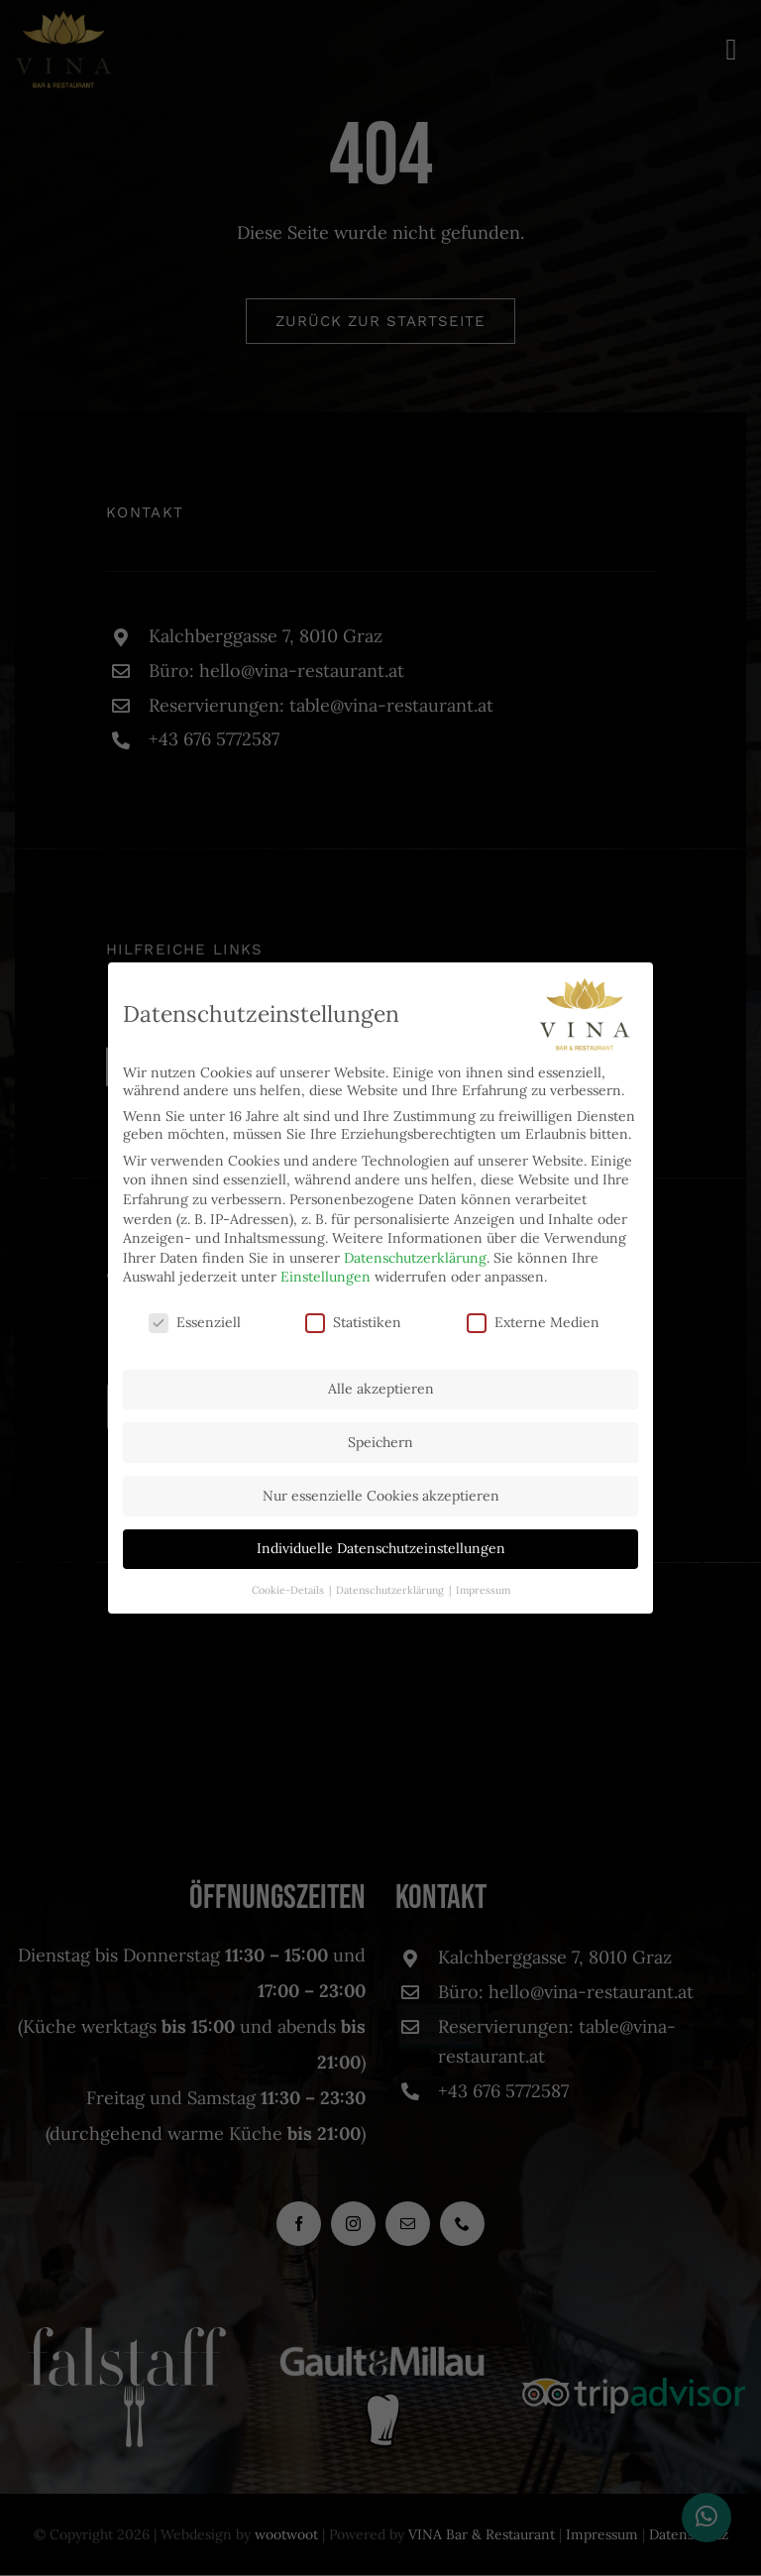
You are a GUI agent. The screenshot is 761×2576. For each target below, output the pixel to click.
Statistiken (353, 1322)
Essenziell (195, 1322)
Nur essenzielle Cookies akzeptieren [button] (381, 1496)
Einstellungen (325, 1277)
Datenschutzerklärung (415, 1258)
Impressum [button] (483, 1590)
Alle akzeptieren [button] (381, 1389)
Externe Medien (533, 1322)
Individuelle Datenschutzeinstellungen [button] (381, 1548)
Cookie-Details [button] (289, 1590)
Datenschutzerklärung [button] (391, 1590)
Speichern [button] (380, 1442)
